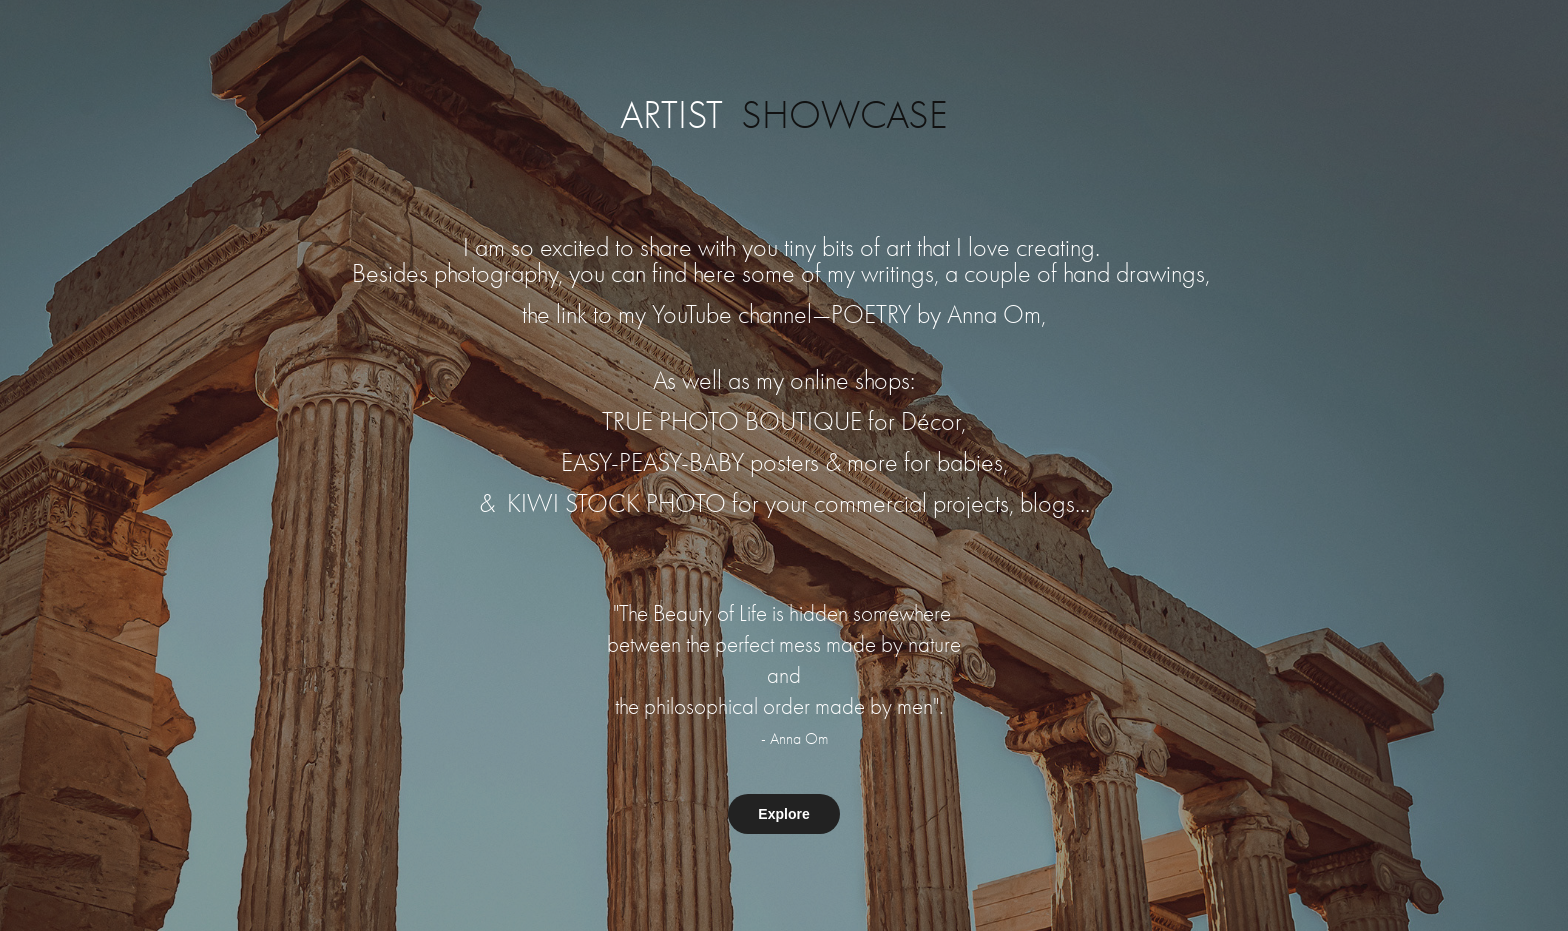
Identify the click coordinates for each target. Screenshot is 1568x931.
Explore (783, 814)
